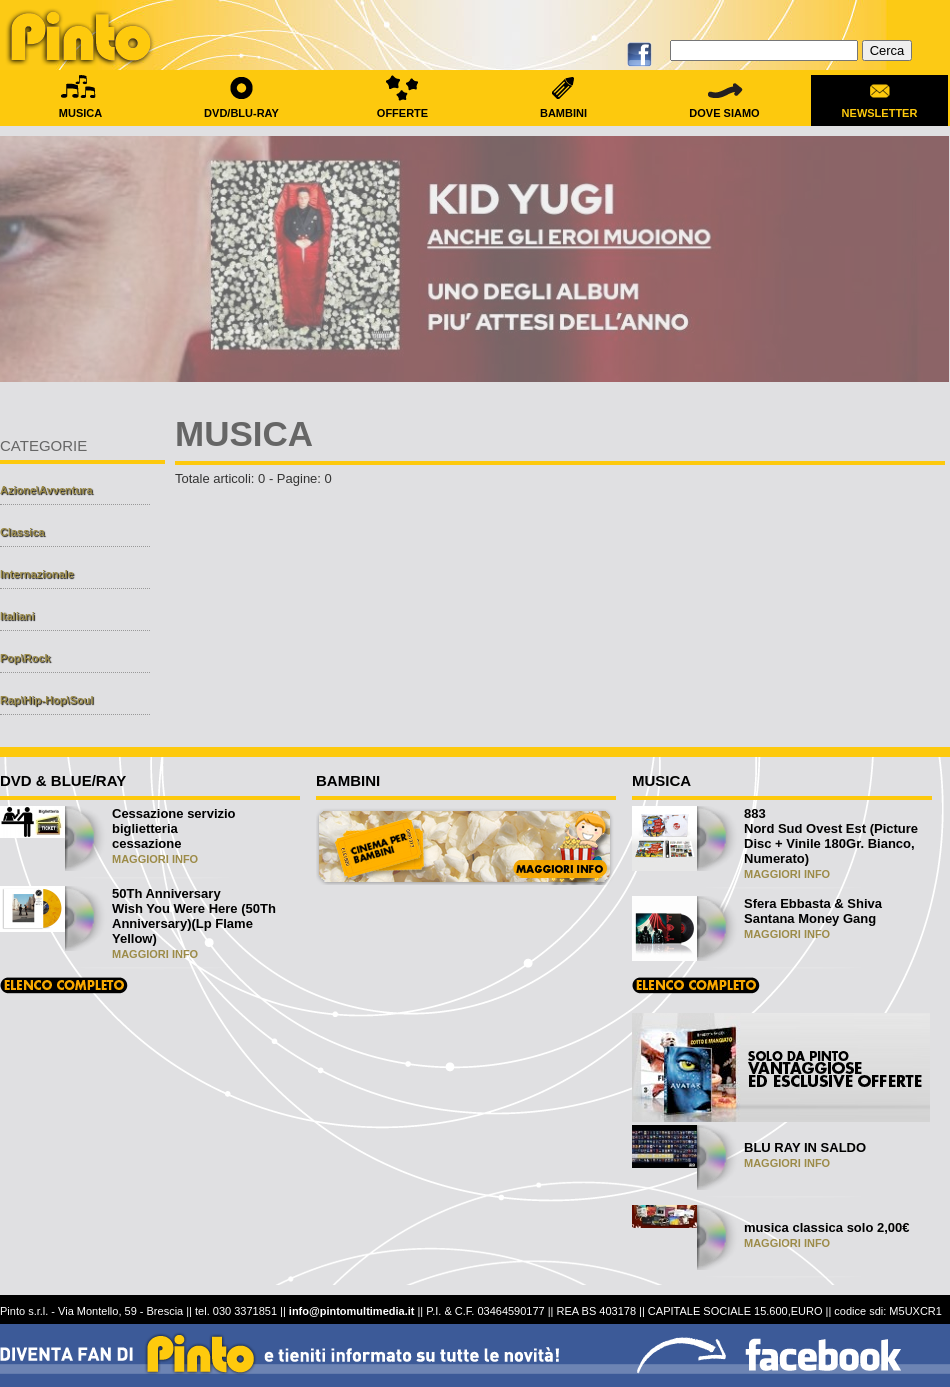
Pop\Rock (25, 658)
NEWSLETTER (879, 107)
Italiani (17, 616)
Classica (22, 532)
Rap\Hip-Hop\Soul (47, 700)
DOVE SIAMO (724, 107)
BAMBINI (563, 107)
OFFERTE (402, 107)
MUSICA (80, 107)
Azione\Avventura (46, 490)
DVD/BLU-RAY (241, 107)
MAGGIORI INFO (155, 859)
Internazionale (37, 574)
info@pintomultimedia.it (352, 1311)
